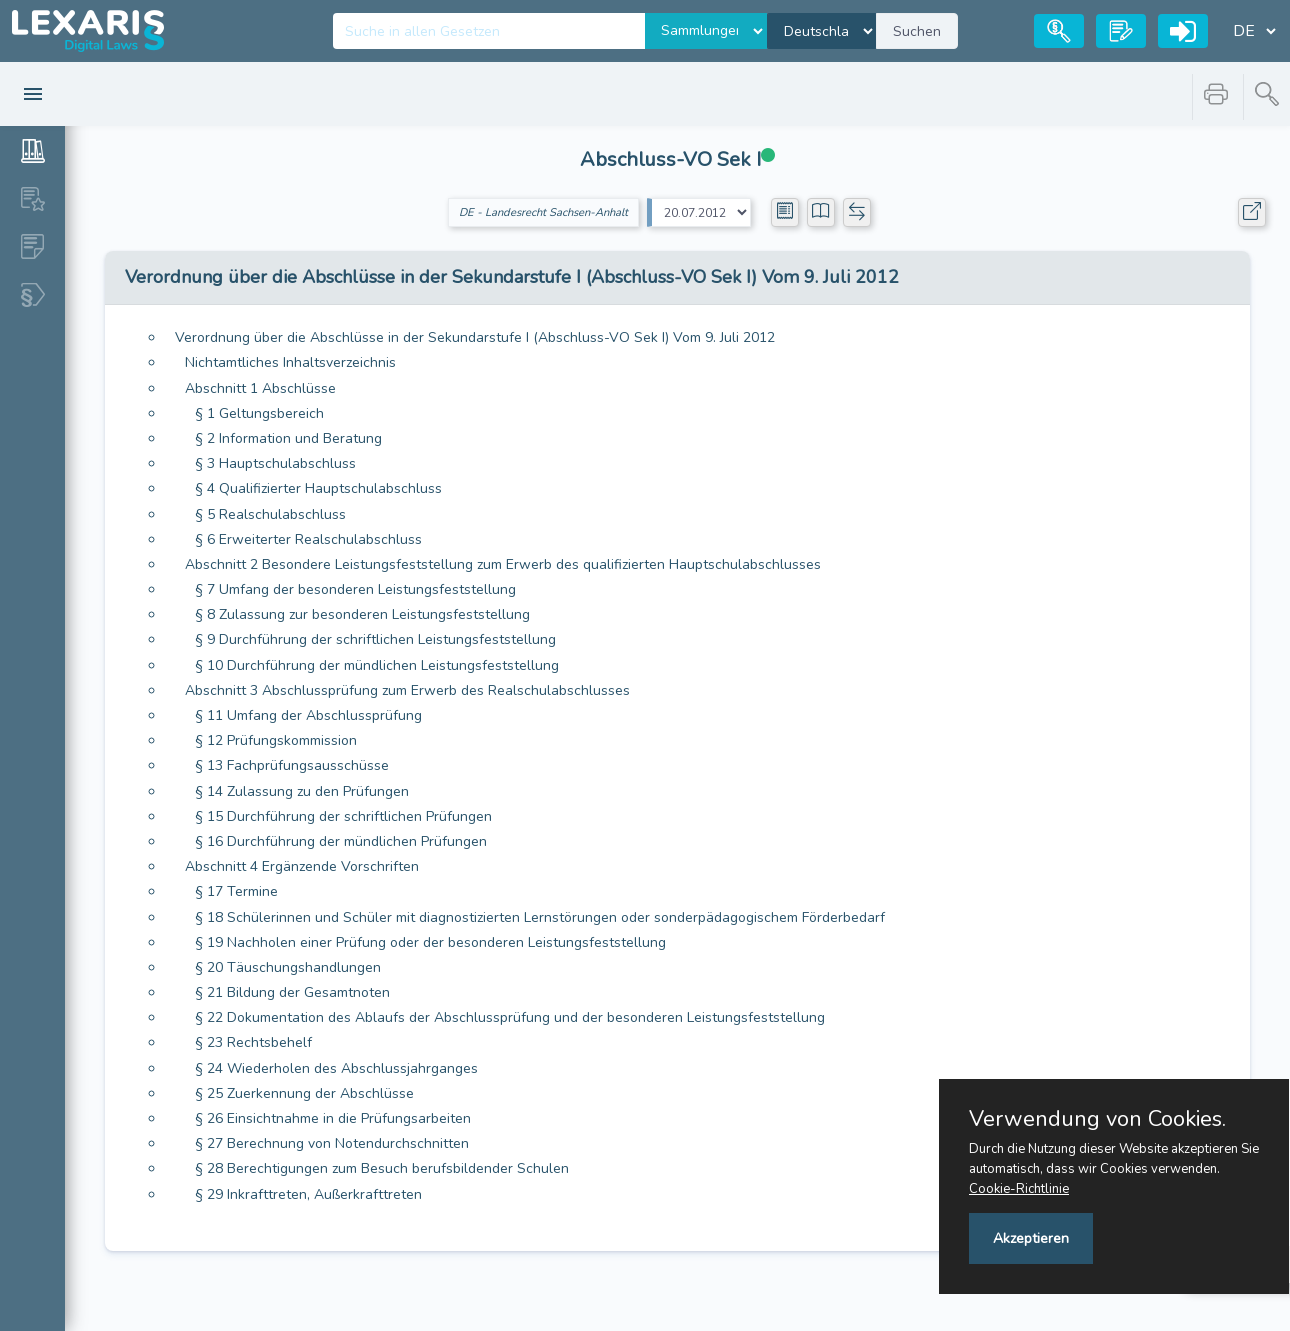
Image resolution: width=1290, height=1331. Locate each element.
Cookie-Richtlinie (1019, 1189)
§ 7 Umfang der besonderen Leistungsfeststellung (355, 589)
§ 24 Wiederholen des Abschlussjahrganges (336, 1068)
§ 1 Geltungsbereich (259, 413)
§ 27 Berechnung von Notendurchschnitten (332, 1143)
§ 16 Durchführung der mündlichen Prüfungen (341, 841)
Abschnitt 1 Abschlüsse (260, 388)
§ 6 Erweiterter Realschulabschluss (308, 539)
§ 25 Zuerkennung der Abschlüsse (304, 1093)
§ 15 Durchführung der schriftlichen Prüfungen (343, 816)
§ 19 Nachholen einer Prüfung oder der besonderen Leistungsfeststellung (430, 942)
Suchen (917, 31)
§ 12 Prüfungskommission (276, 740)
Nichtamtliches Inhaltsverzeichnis (290, 362)
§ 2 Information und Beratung (288, 438)
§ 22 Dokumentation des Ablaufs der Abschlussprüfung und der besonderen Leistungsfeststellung (510, 1017)
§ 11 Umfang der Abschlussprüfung (308, 715)
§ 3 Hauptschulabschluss (275, 463)
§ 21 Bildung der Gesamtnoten (292, 992)
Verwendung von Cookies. (1097, 1119)
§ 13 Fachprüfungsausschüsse (292, 765)
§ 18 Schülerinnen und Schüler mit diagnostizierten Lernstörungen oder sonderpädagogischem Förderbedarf (540, 917)
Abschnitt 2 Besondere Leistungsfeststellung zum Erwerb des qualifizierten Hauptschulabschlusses (503, 564)
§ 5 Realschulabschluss (270, 514)
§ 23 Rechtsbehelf (253, 1042)
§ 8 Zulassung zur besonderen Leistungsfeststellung (362, 614)
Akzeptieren (1031, 1238)
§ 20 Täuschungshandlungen (288, 967)
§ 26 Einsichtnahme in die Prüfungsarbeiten (333, 1118)
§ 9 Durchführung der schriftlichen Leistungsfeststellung (375, 639)
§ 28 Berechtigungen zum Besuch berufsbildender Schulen (382, 1168)
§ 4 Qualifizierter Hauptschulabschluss (318, 488)
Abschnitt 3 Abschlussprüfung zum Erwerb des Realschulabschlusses (407, 690)
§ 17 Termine (236, 891)
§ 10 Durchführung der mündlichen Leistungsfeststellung (377, 665)
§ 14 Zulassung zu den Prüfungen (302, 791)
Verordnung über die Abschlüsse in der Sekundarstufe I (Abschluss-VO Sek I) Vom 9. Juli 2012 (475, 337)
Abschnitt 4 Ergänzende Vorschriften (302, 866)
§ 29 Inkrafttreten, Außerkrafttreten (308, 1194)
